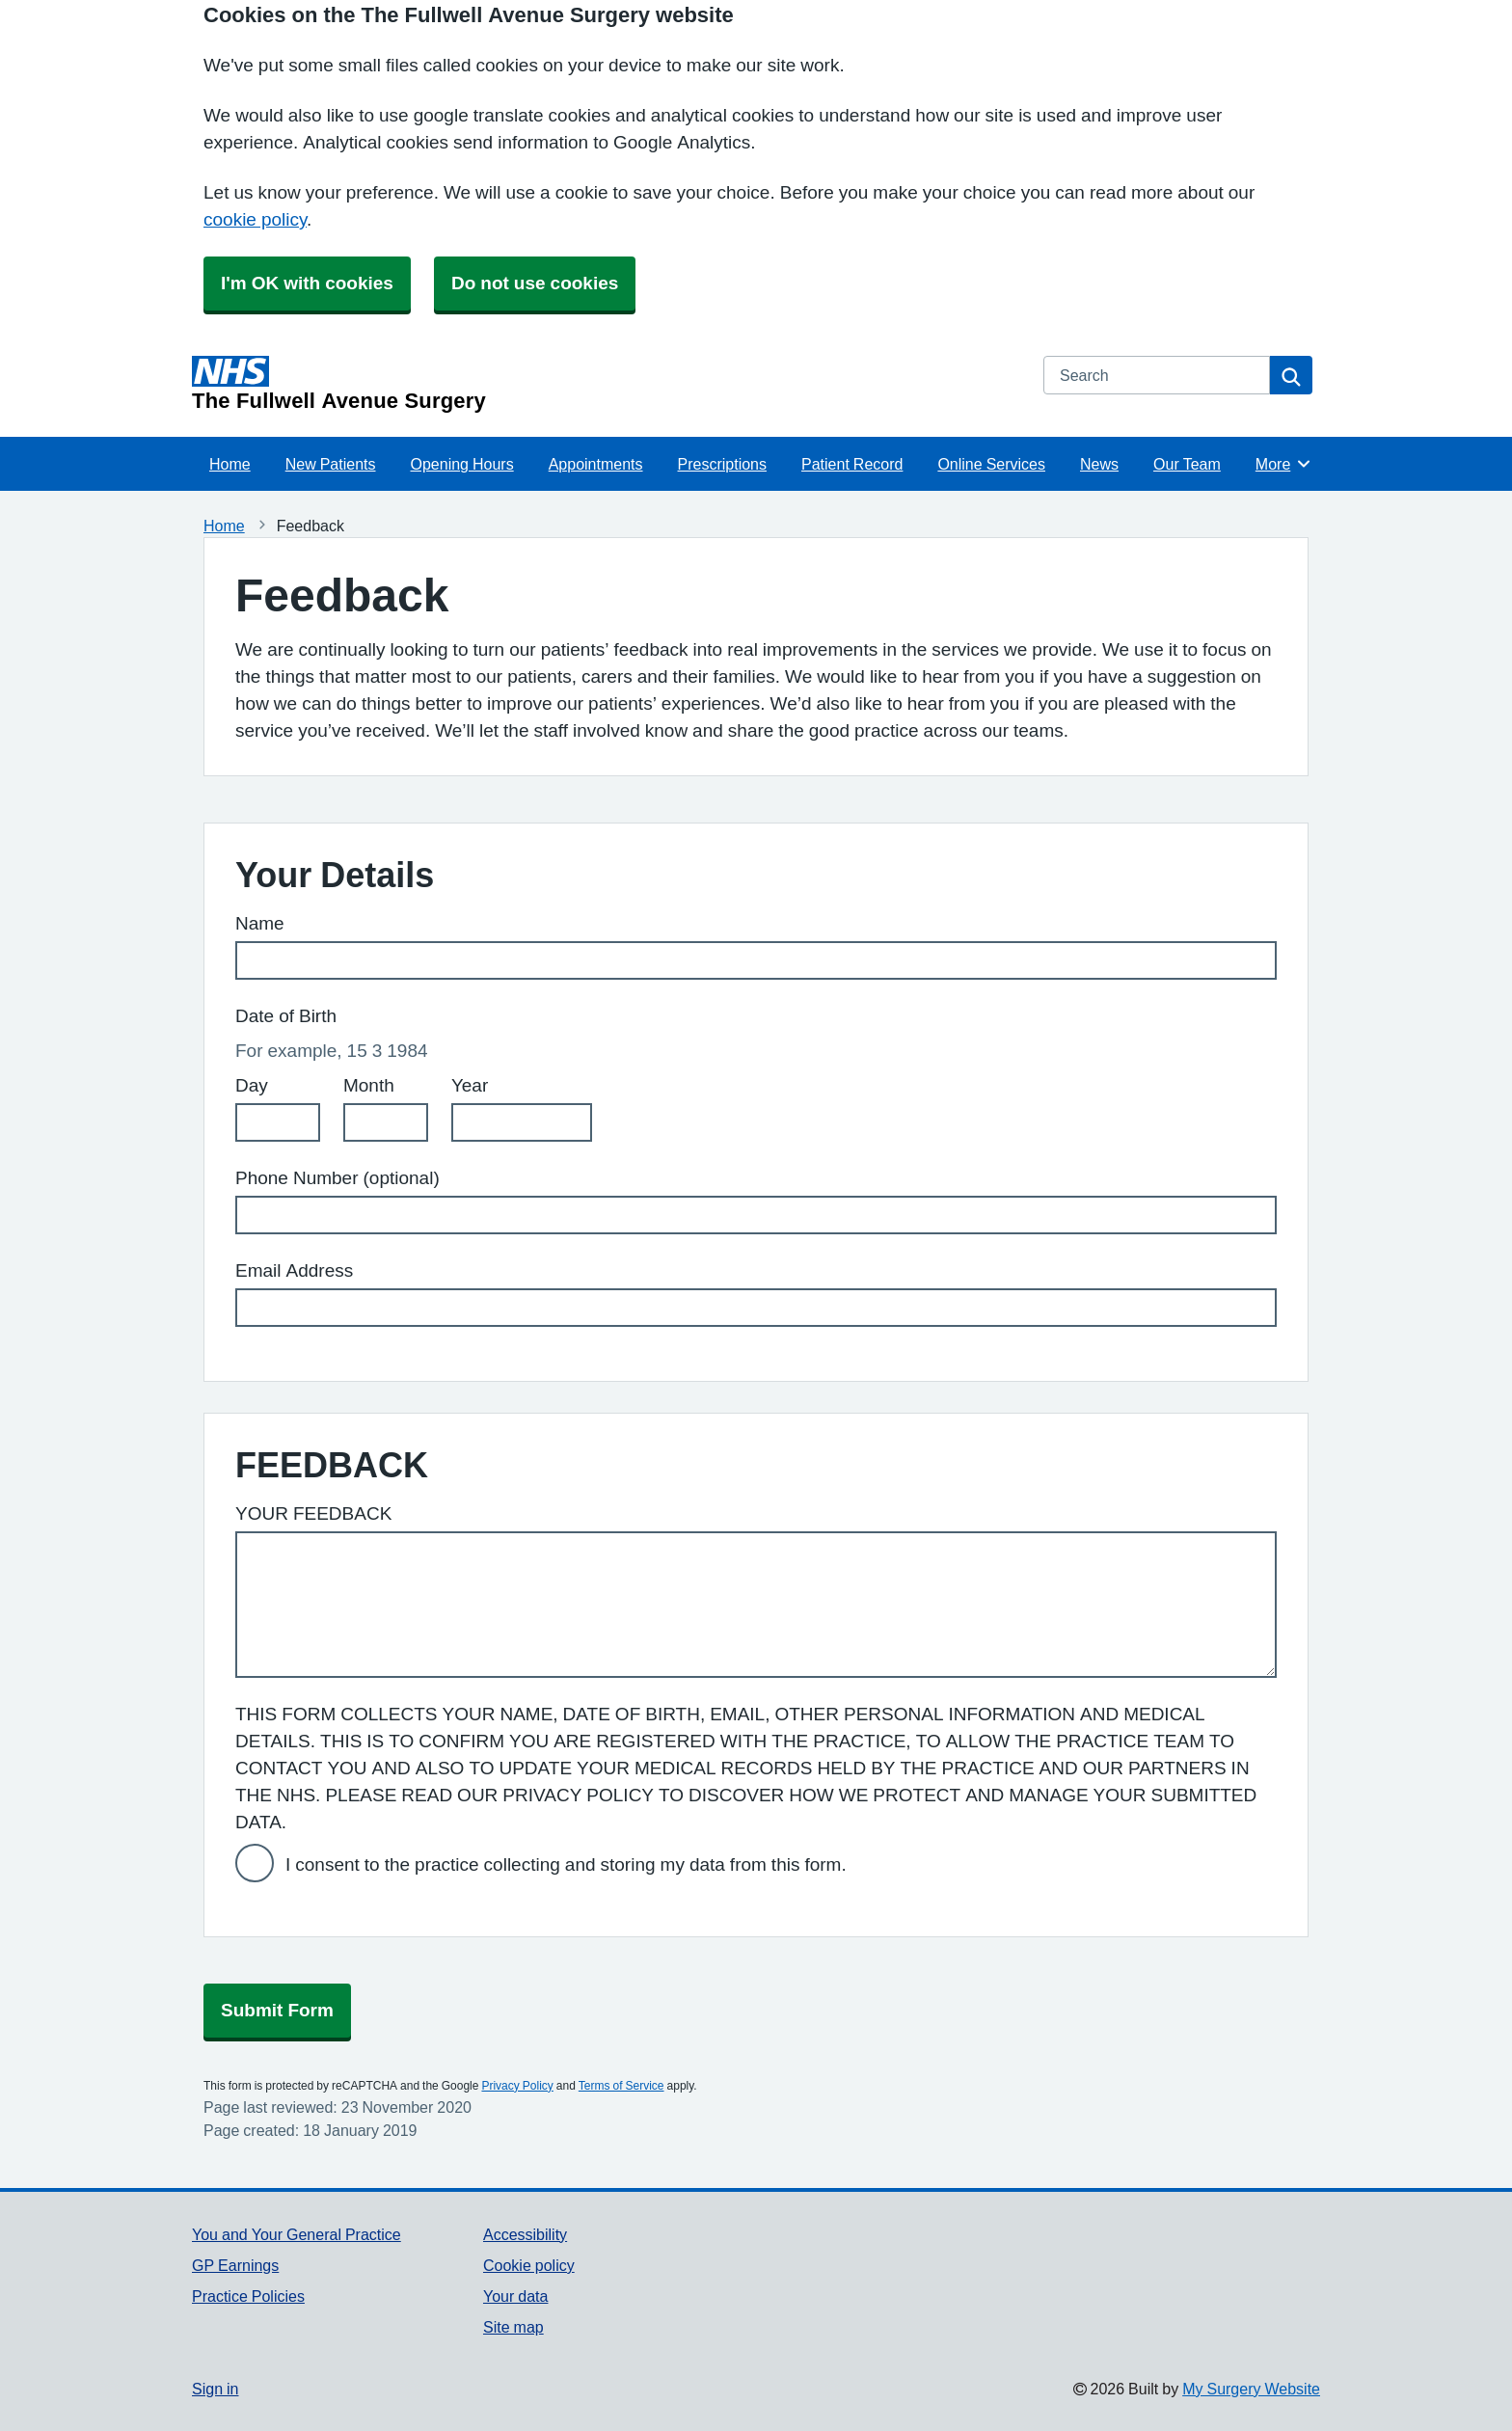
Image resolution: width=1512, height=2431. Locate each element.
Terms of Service (621, 2086)
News (1099, 464)
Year (469, 1085)
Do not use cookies (534, 283)
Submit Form (277, 2010)
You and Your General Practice (296, 2234)
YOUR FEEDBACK (313, 1513)
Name (259, 923)
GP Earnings (235, 2265)
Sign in (215, 2388)
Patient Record (852, 464)
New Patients (330, 464)
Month (368, 1085)
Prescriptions (722, 464)
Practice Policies (248, 2296)
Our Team (1187, 464)
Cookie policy (529, 2265)
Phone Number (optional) (337, 1178)
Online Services (991, 464)
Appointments (596, 464)
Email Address (294, 1270)
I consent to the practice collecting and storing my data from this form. (566, 1864)
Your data (515, 2296)
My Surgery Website (1251, 2388)
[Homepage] (606, 384)
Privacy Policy (517, 2086)
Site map (513, 2327)
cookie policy (255, 219)
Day (251, 1085)
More (1284, 463)
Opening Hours (462, 464)
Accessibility (525, 2234)
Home (230, 464)
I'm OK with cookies (307, 283)
